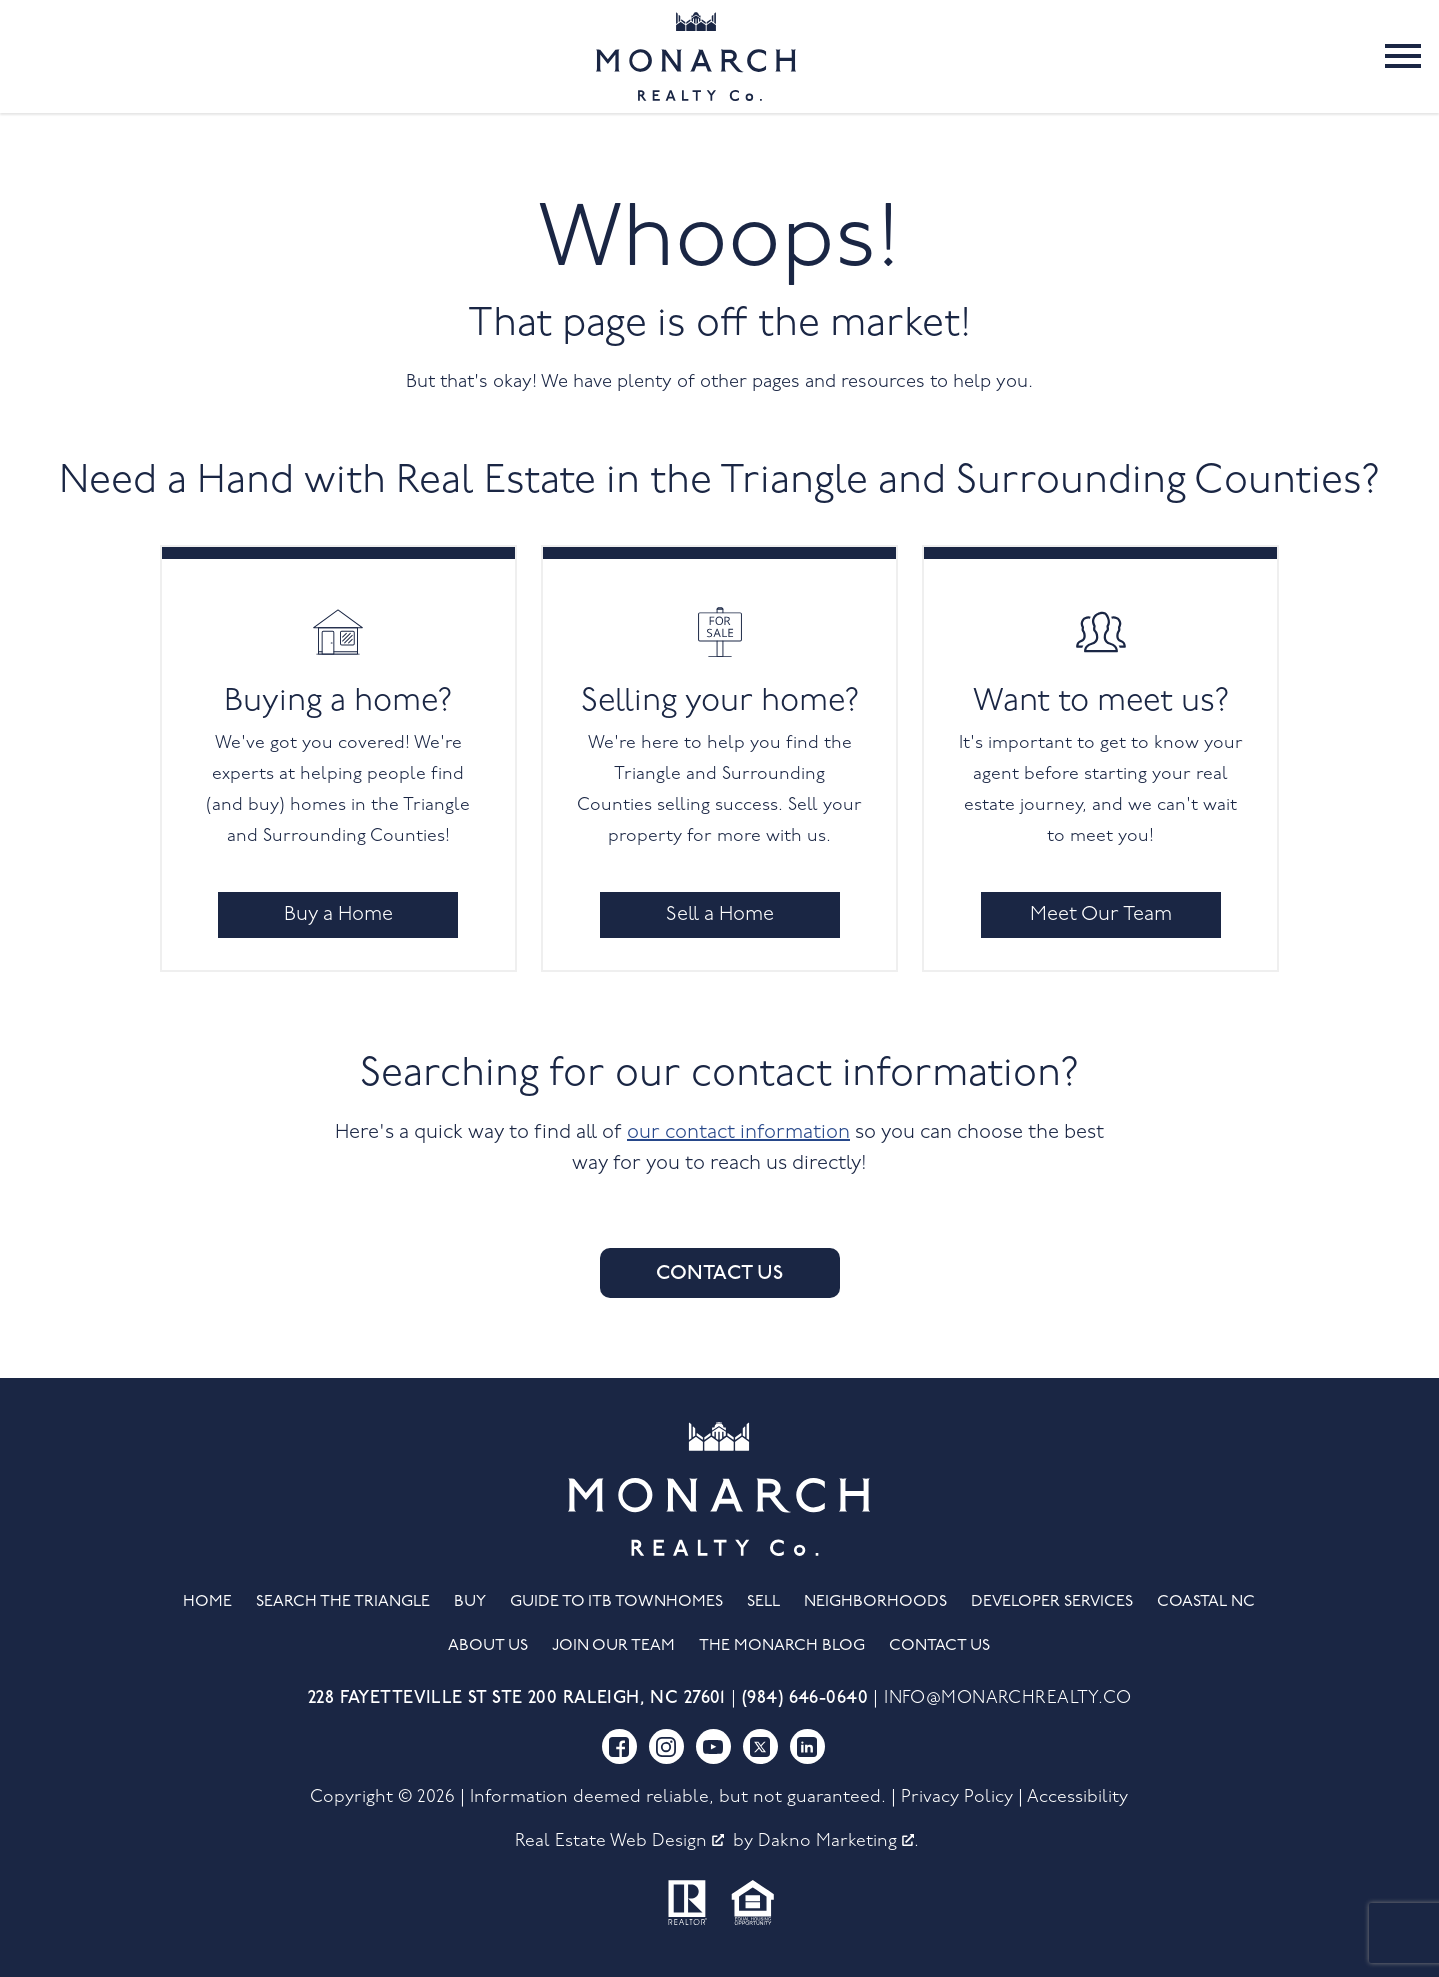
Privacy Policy (957, 1797)
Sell (763, 1602)
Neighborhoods (875, 1602)
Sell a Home (720, 915)
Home (207, 1602)
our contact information (738, 1133)
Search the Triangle (343, 1602)
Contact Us (719, 1273)
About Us (488, 1646)
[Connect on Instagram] (666, 1746)
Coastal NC (1206, 1602)
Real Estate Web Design (619, 1841)
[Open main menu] (1403, 56)
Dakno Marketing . (838, 1841)
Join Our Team (613, 1646)
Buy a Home (338, 915)
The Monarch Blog (782, 1646)
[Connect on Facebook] (619, 1746)
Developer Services (1052, 1602)
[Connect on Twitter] (760, 1746)
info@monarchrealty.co (1007, 1698)
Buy (470, 1602)
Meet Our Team (1101, 915)
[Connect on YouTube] (713, 1746)
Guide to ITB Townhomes (616, 1602)
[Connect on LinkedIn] (807, 1746)
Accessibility (1077, 1797)
